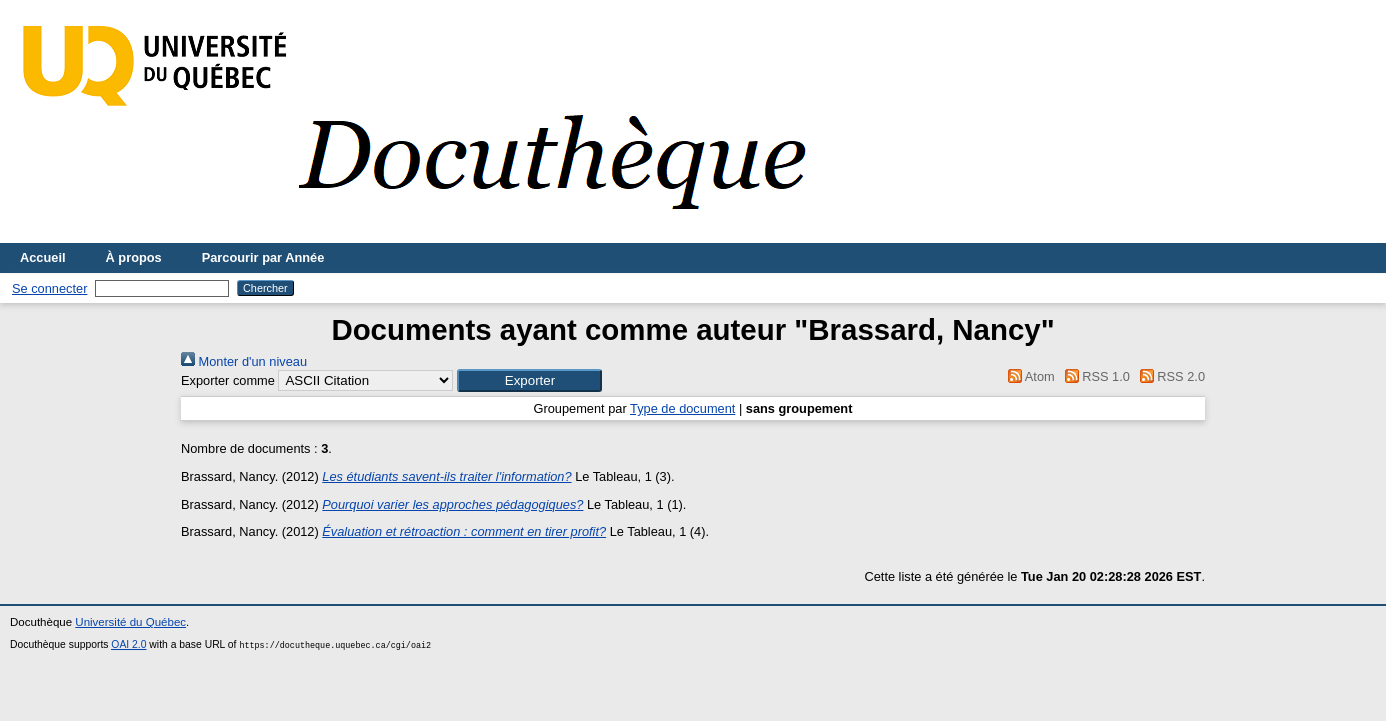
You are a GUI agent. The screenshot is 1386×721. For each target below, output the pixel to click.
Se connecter (49, 288)
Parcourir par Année (263, 257)
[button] (529, 380)
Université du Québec (130, 622)
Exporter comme (228, 380)
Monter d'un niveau (244, 361)
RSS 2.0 (1169, 376)
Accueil (43, 257)
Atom (1028, 376)
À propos (134, 257)
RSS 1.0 (1094, 376)
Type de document (682, 408)
